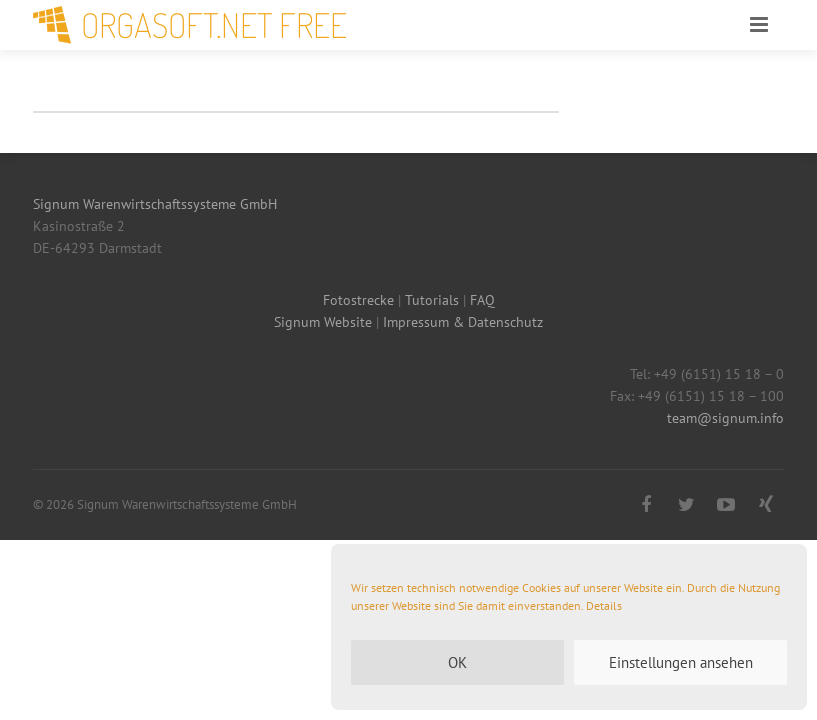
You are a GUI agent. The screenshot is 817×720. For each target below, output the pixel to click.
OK (457, 662)
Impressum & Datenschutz (463, 322)
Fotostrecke (358, 300)
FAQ (482, 300)
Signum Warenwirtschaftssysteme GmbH (155, 204)
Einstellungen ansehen (681, 662)
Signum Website (323, 322)
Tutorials (432, 300)
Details (604, 605)
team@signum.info (725, 418)
